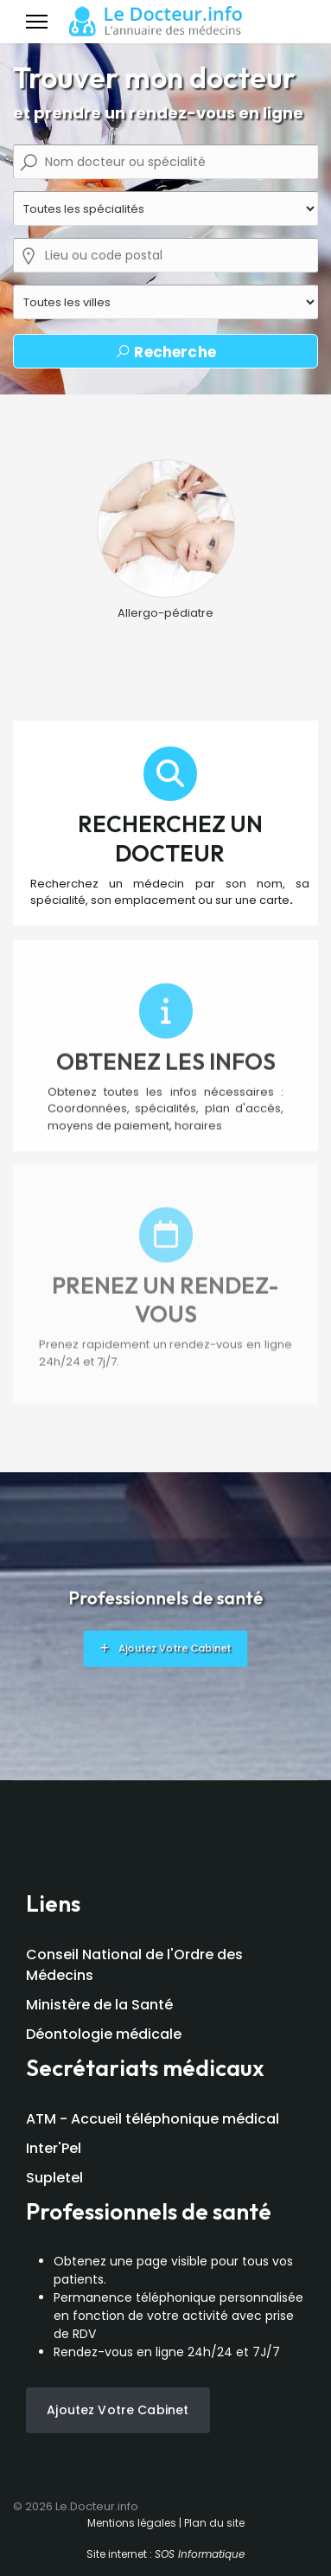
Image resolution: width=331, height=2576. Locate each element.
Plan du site (214, 2522)
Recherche (165, 352)
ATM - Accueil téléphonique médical (152, 2119)
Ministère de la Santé (99, 2005)
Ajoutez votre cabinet (117, 2410)
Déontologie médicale (103, 2034)
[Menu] (37, 21)
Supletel (54, 2178)
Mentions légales (131, 2522)
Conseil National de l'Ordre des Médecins (134, 1965)
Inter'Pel (53, 2148)
